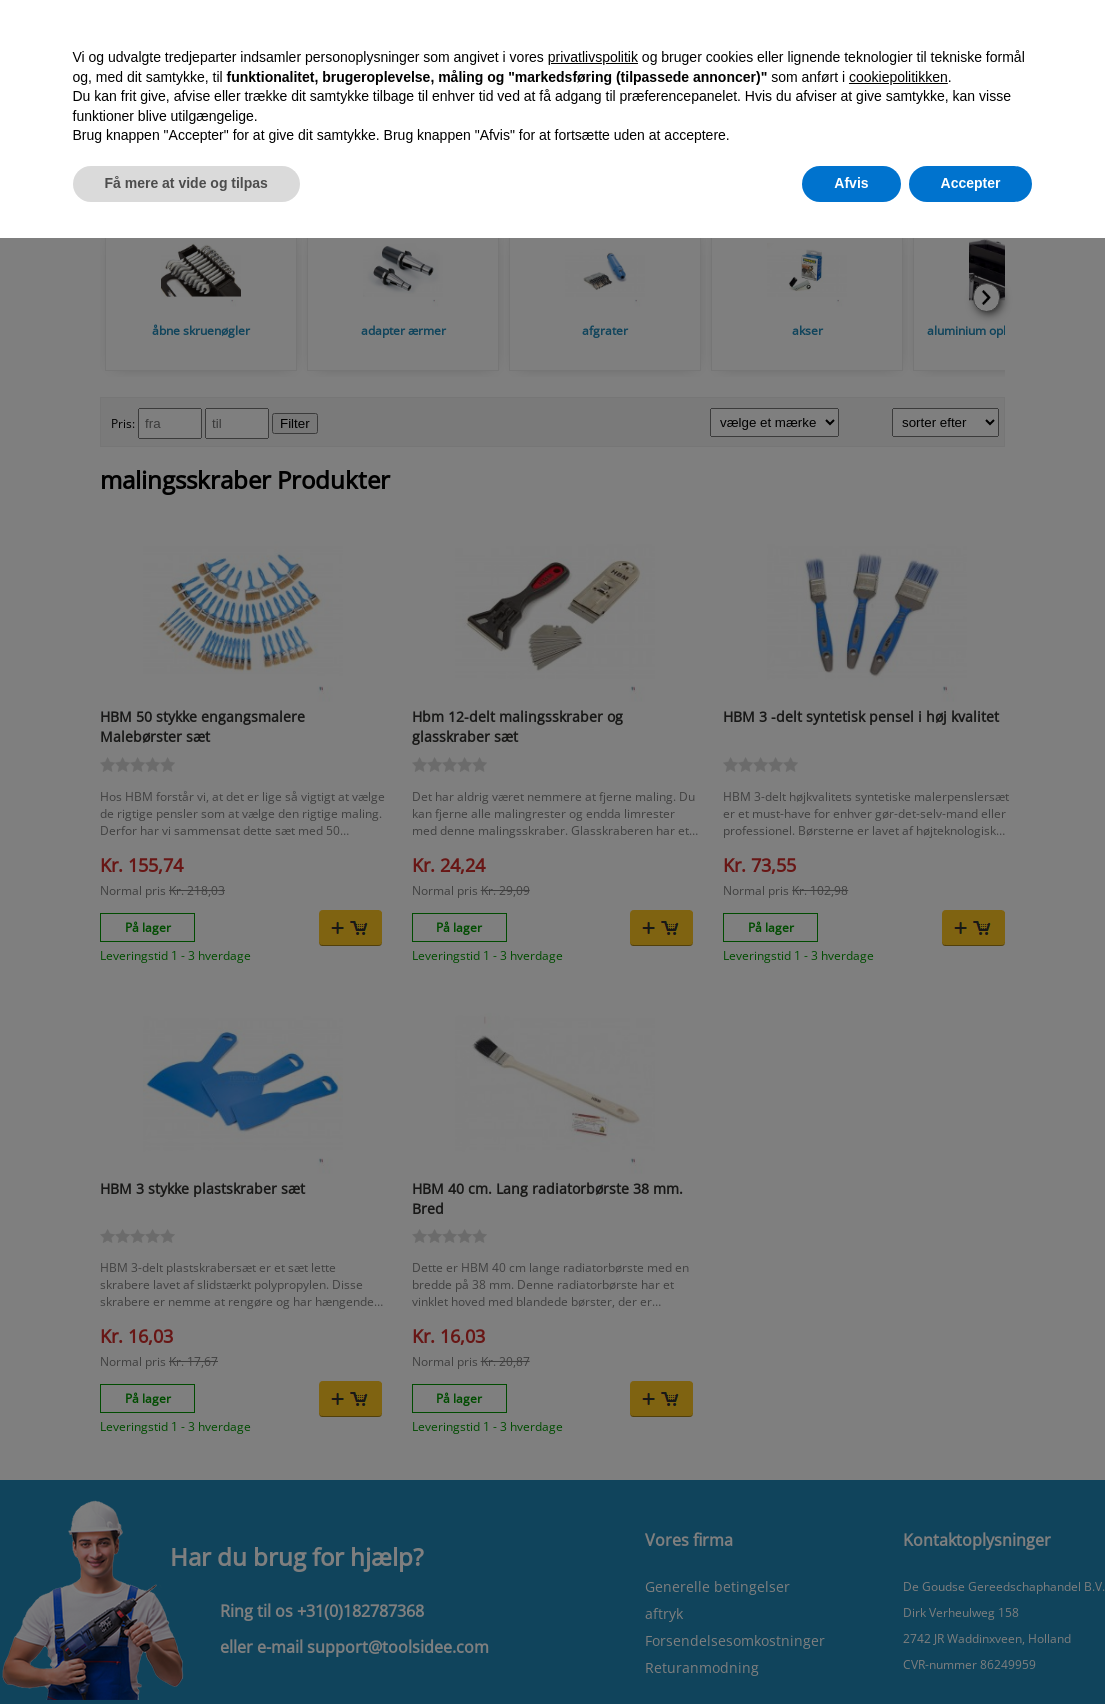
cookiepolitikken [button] (898, 77)
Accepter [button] (971, 183)
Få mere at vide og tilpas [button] (186, 183)
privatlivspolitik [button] (593, 57)
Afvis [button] (851, 183)
